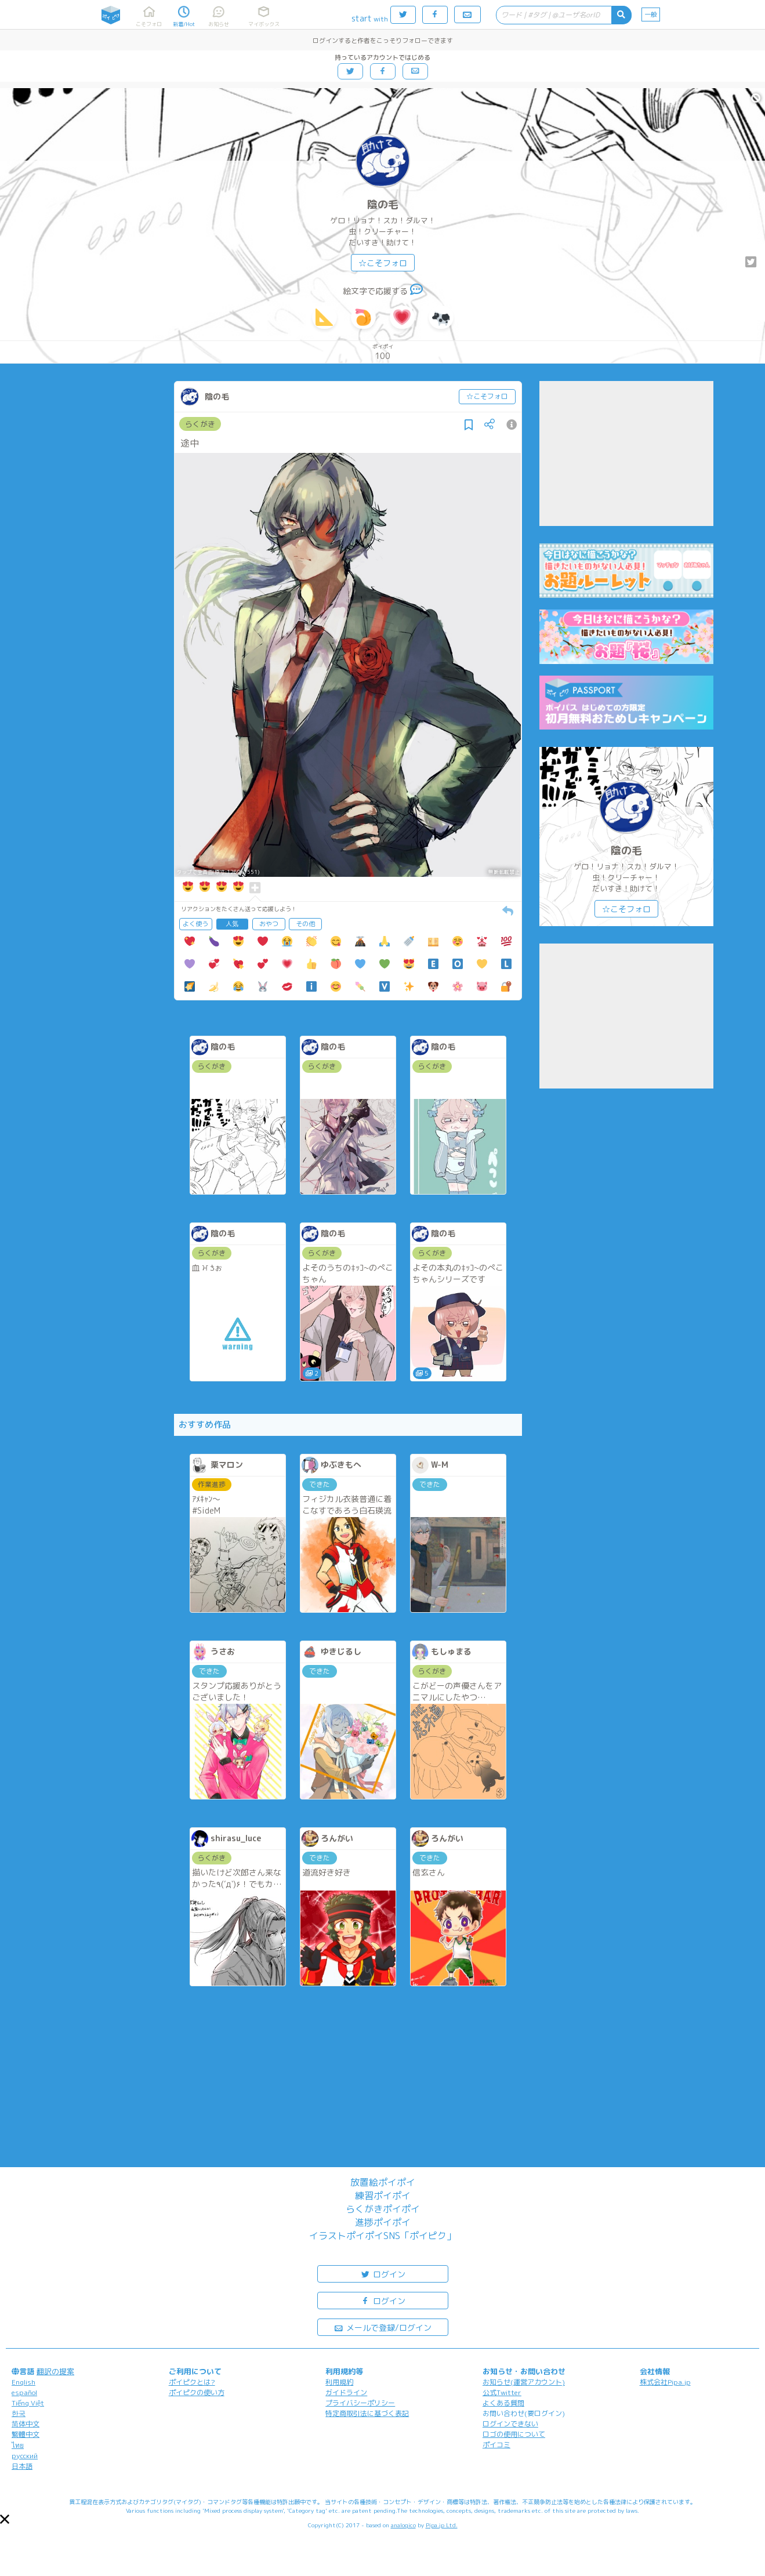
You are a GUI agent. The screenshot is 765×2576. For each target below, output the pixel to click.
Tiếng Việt (28, 2403)
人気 (232, 923)
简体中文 (25, 2424)
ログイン (382, 2273)
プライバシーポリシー (360, 2403)
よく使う (195, 923)
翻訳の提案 (55, 2371)
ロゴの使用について (514, 2434)
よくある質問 (503, 2403)
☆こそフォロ (382, 263)
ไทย (18, 2445)
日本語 (22, 2466)
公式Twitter (502, 2392)
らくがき (200, 424)
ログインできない (510, 2424)
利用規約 (339, 2382)
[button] (4, 2519)
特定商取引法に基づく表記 (367, 2413)
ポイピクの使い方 (196, 2392)
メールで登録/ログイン (382, 2327)
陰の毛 (382, 204)
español (24, 2392)
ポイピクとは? (192, 2382)
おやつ (268, 923)
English (23, 2382)
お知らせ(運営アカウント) (524, 2382)
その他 (305, 923)
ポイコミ (496, 2445)
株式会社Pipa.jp (665, 2382)
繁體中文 (25, 2434)
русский (25, 2456)
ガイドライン (346, 2392)
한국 (19, 2413)
